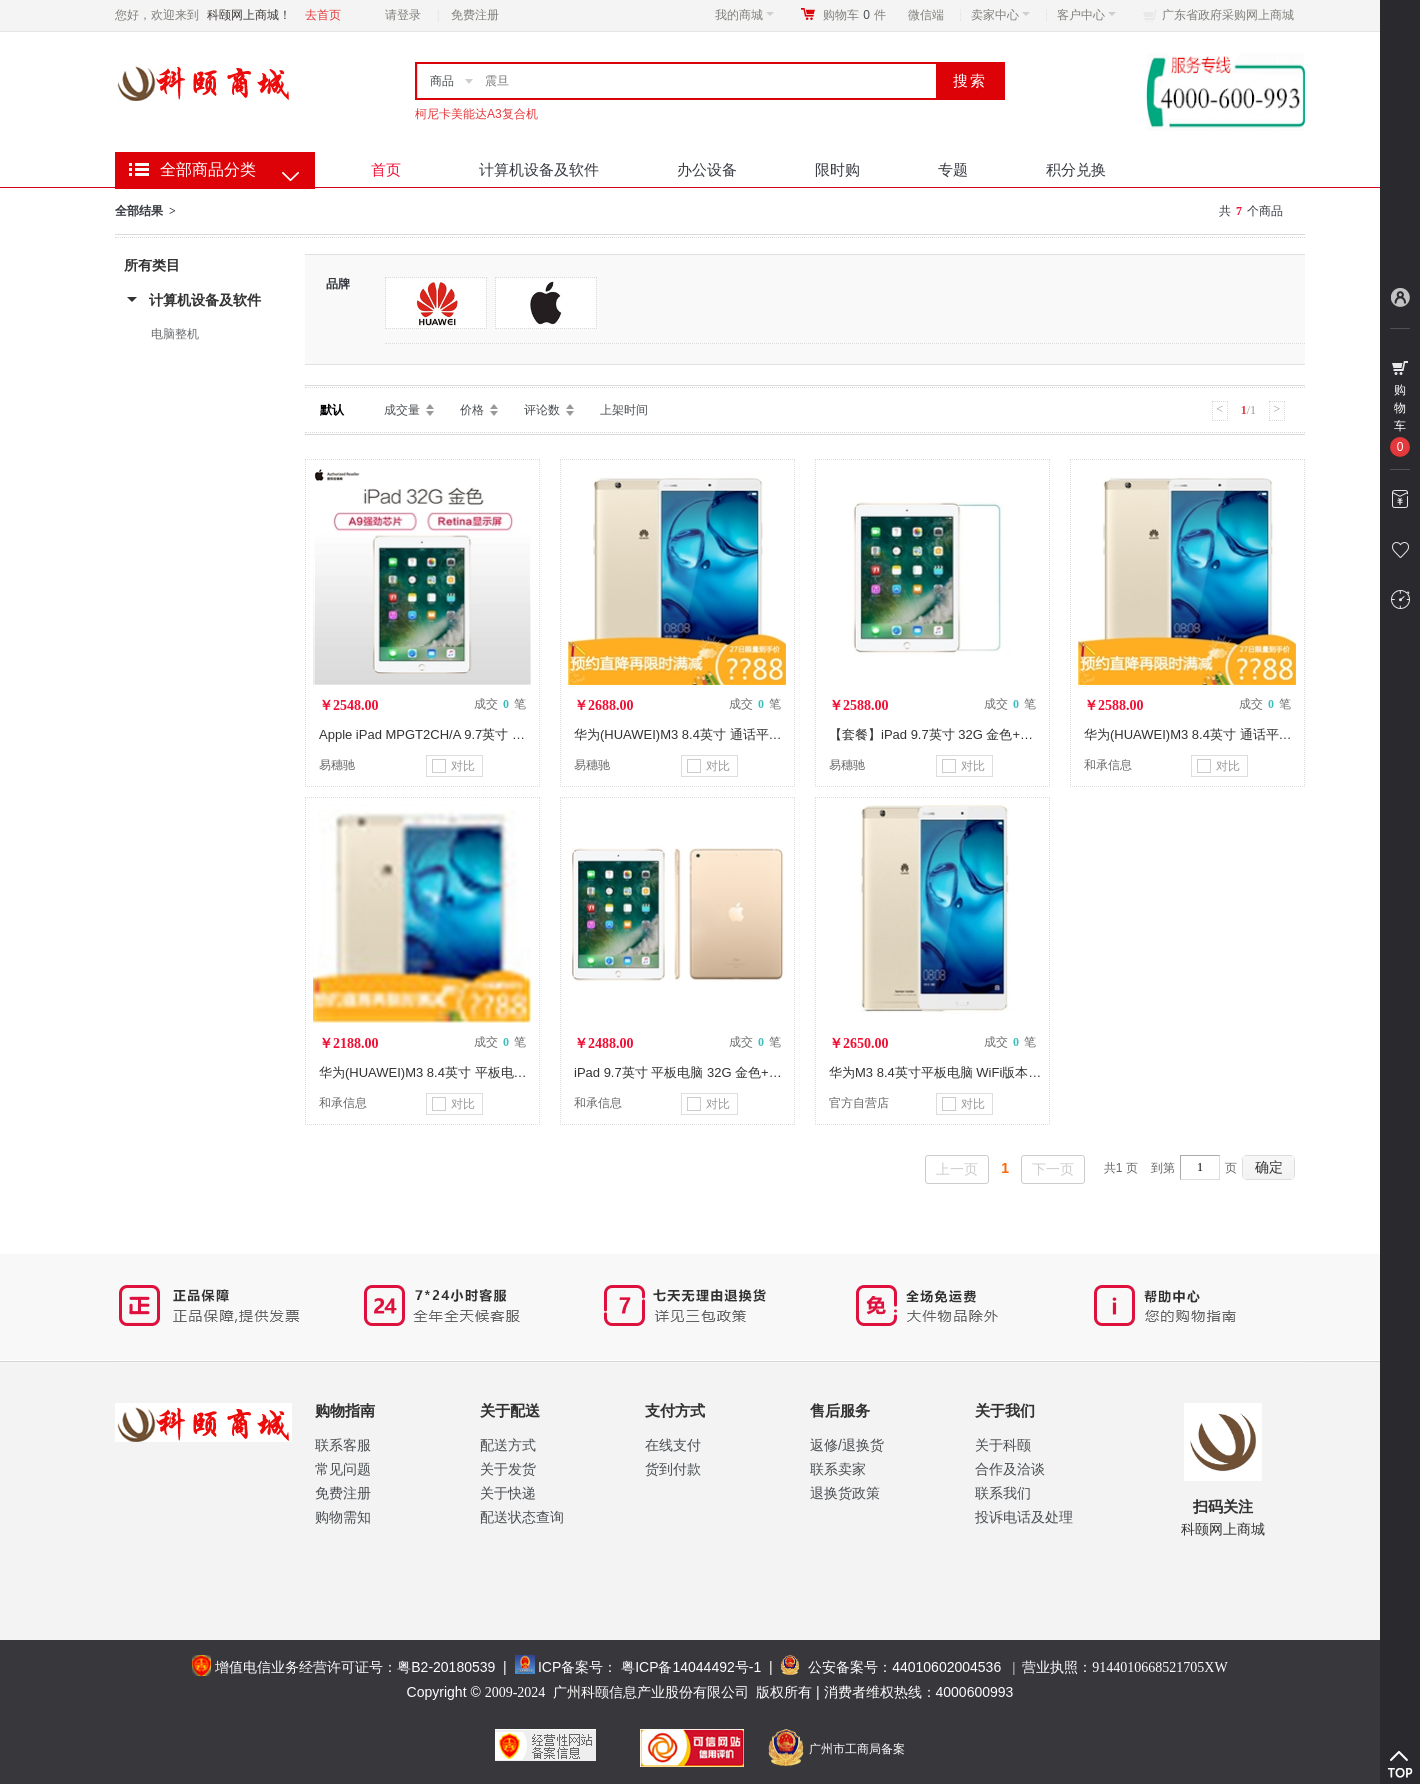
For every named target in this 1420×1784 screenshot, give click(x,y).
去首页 (323, 15)
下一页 (1053, 1169)
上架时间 (624, 410)
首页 (386, 169)
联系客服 (343, 1445)
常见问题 (343, 1469)
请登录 (403, 15)
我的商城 (744, 15)
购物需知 (343, 1517)
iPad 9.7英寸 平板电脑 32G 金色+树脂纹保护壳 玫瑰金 (731, 1072)
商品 (442, 81)
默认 (332, 410)
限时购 (837, 169)
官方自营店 (859, 1103)
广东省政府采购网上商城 (1228, 15)
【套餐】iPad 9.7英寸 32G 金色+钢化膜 (944, 734)
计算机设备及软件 (539, 169)
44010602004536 (946, 1667)
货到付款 (673, 1469)
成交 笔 (500, 704)
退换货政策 (845, 1493)
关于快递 (508, 1493)
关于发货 (508, 1469)
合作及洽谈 (1010, 1469)
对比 (453, 766)
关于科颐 (1003, 1445)
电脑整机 (175, 334)
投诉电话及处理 (1024, 1517)
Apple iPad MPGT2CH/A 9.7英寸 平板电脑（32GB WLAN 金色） (506, 734)
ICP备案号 (570, 1667)
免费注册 (475, 15)
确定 (1269, 1167)
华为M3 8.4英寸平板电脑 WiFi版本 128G (946, 1072)
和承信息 (1108, 765)
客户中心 (1086, 15)
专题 (953, 169)
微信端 (926, 15)
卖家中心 (1000, 15)
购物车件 (854, 15)
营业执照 (1124, 1667)
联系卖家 (838, 1469)
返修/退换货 (847, 1445)
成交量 (402, 410)
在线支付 (673, 1445)
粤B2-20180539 (446, 1667)
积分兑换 (1076, 169)
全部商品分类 (208, 169)
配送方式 (508, 1445)
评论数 (542, 410)
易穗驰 (337, 765)
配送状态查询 (522, 1517)
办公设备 (707, 169)
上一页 (957, 1169)
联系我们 (1003, 1493)
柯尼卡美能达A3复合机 (476, 114)
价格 (472, 410)
